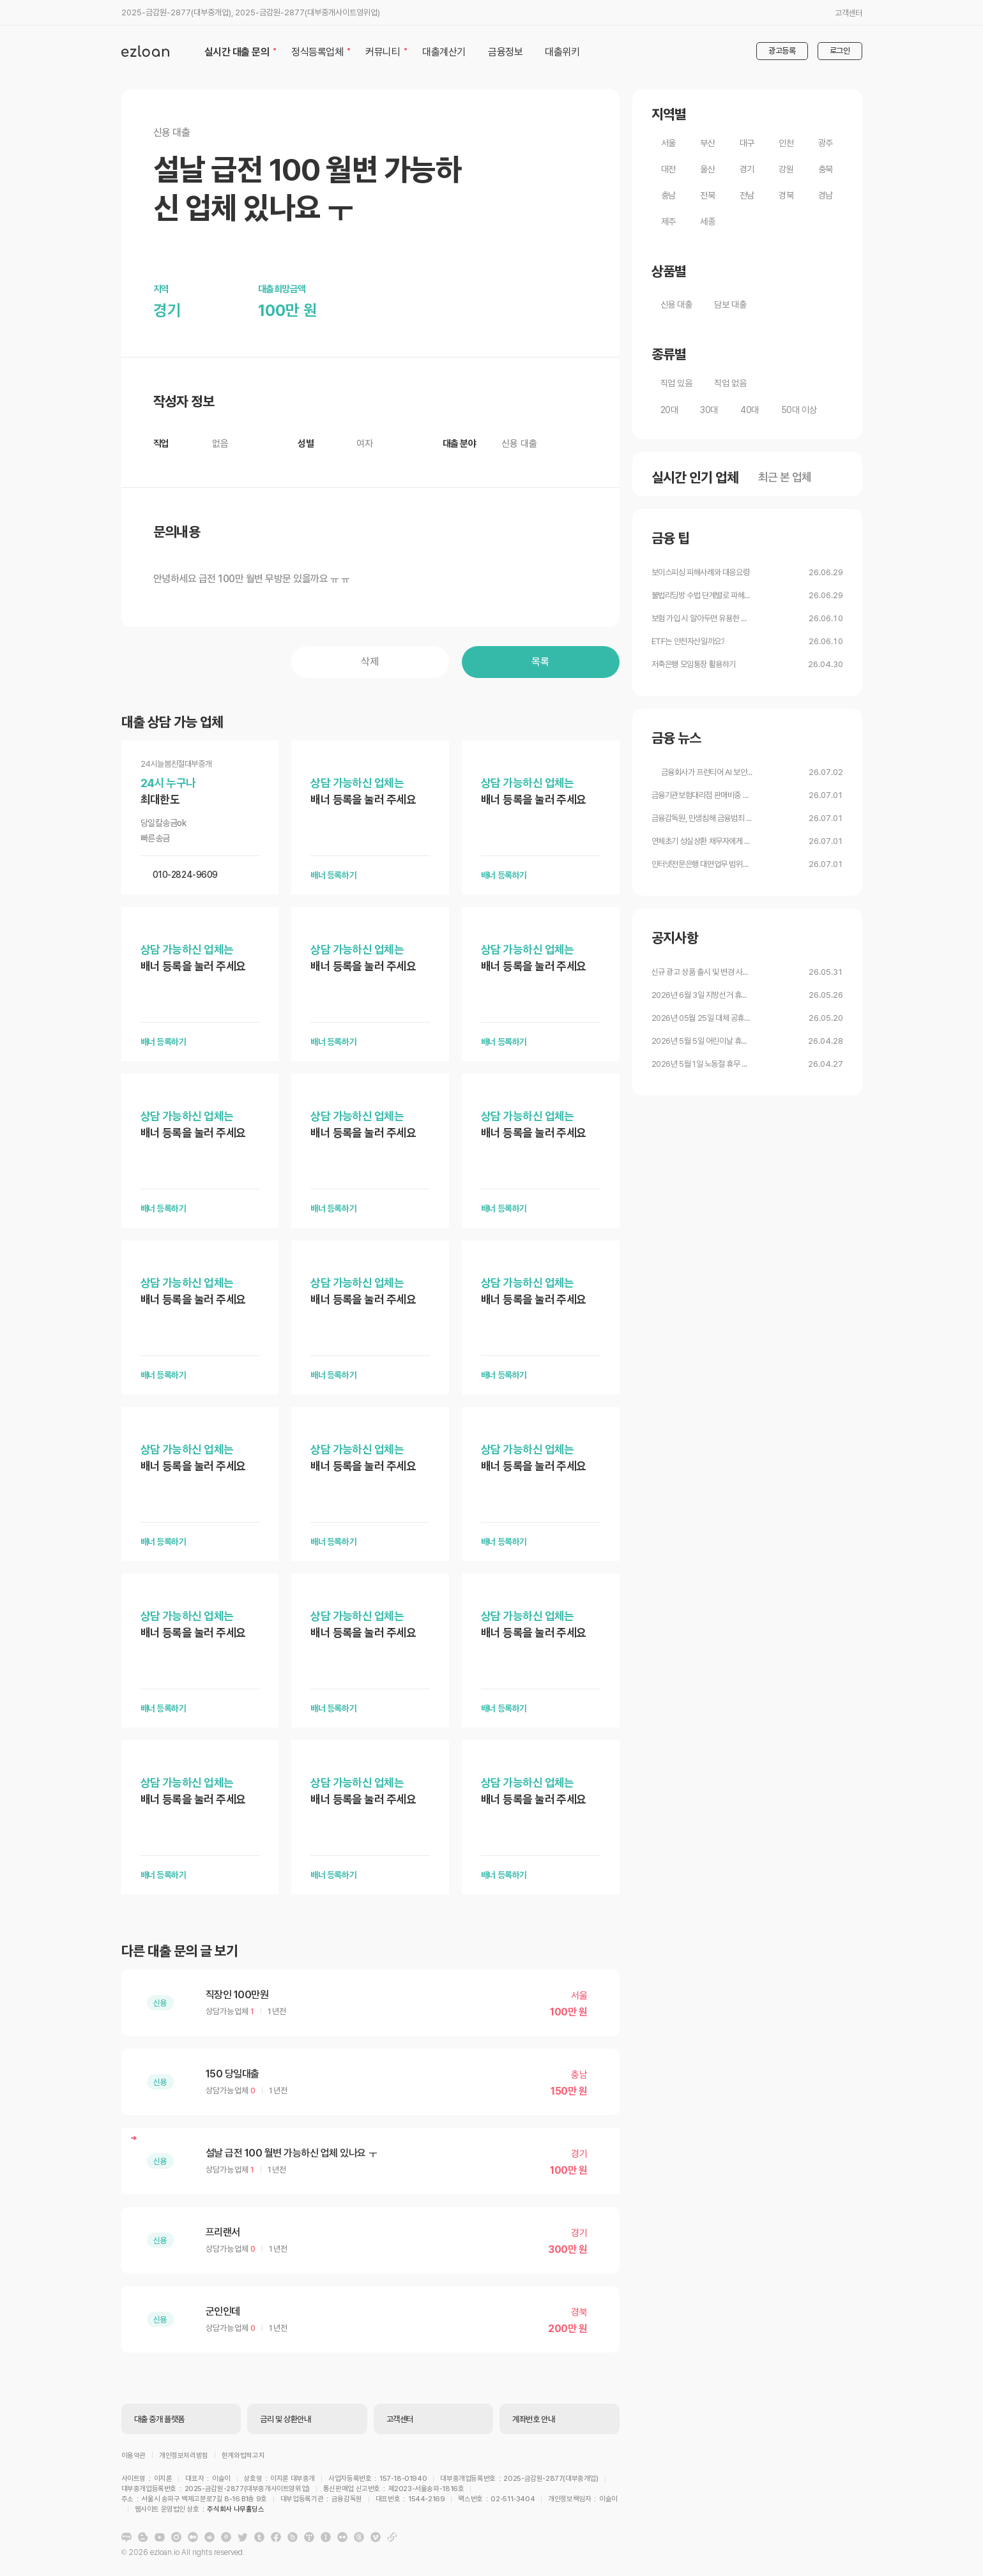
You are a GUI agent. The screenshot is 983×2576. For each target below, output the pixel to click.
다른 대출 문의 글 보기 (179, 1951)
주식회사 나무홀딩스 (509, 2501)
